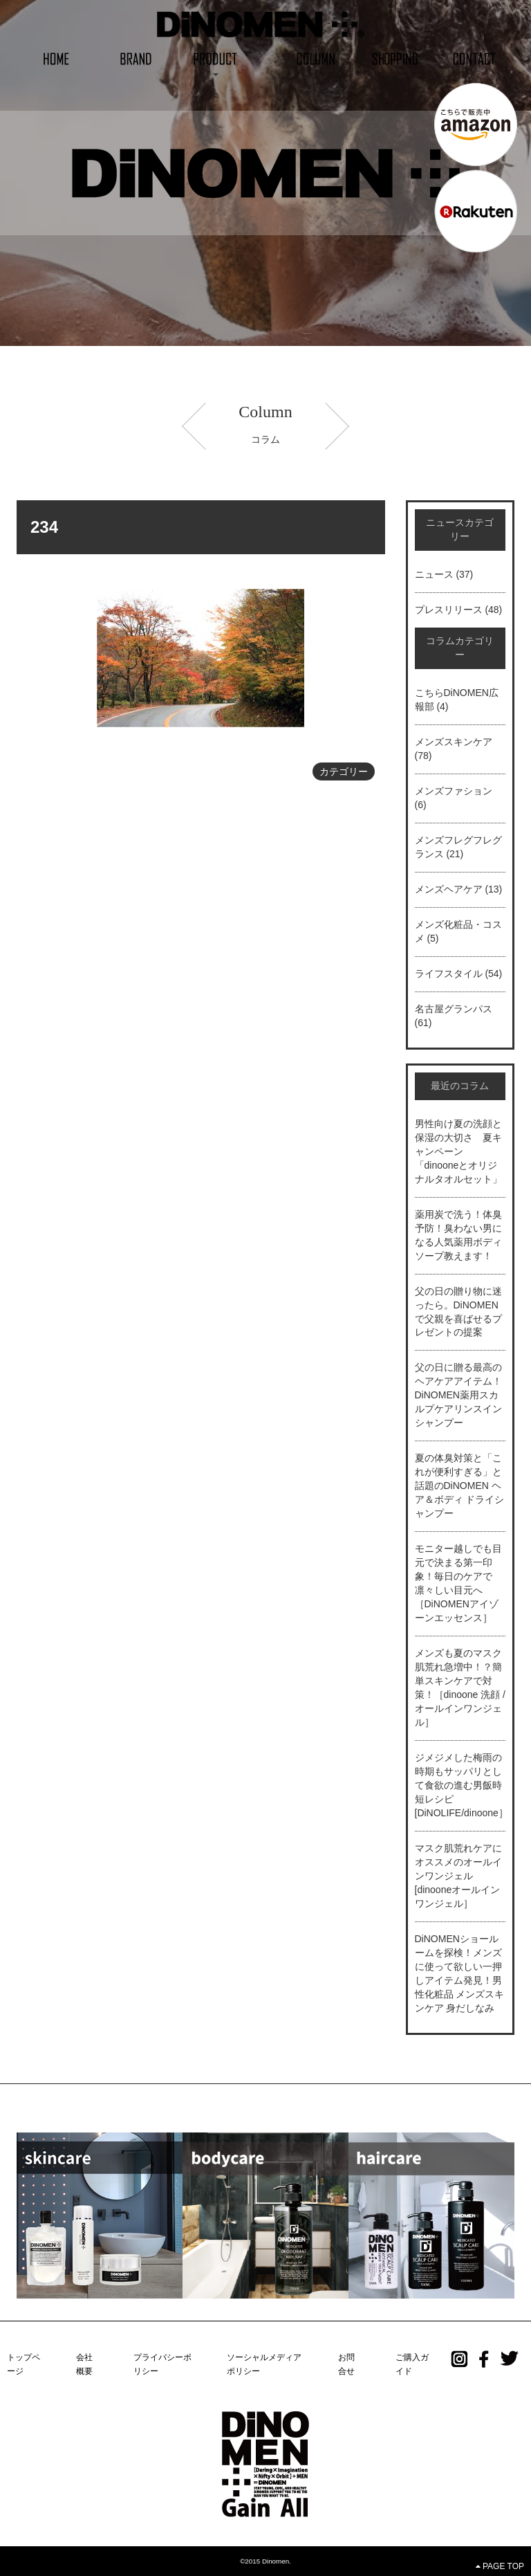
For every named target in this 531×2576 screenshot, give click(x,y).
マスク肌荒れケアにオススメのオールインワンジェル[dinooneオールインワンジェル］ (458, 1876)
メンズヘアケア (449, 889)
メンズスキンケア (453, 741)
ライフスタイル (449, 973)
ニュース (434, 574)
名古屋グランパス (453, 1008)
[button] (215, 58)
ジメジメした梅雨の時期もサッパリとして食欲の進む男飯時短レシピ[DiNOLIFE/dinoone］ (461, 1785)
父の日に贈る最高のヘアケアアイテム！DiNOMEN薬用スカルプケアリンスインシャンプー (458, 1395)
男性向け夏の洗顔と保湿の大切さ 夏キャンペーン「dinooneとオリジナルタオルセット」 (458, 1151)
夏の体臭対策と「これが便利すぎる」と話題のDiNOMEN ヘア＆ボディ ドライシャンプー (460, 1485)
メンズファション (453, 790)
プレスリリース (449, 609)
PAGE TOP (500, 2566)
